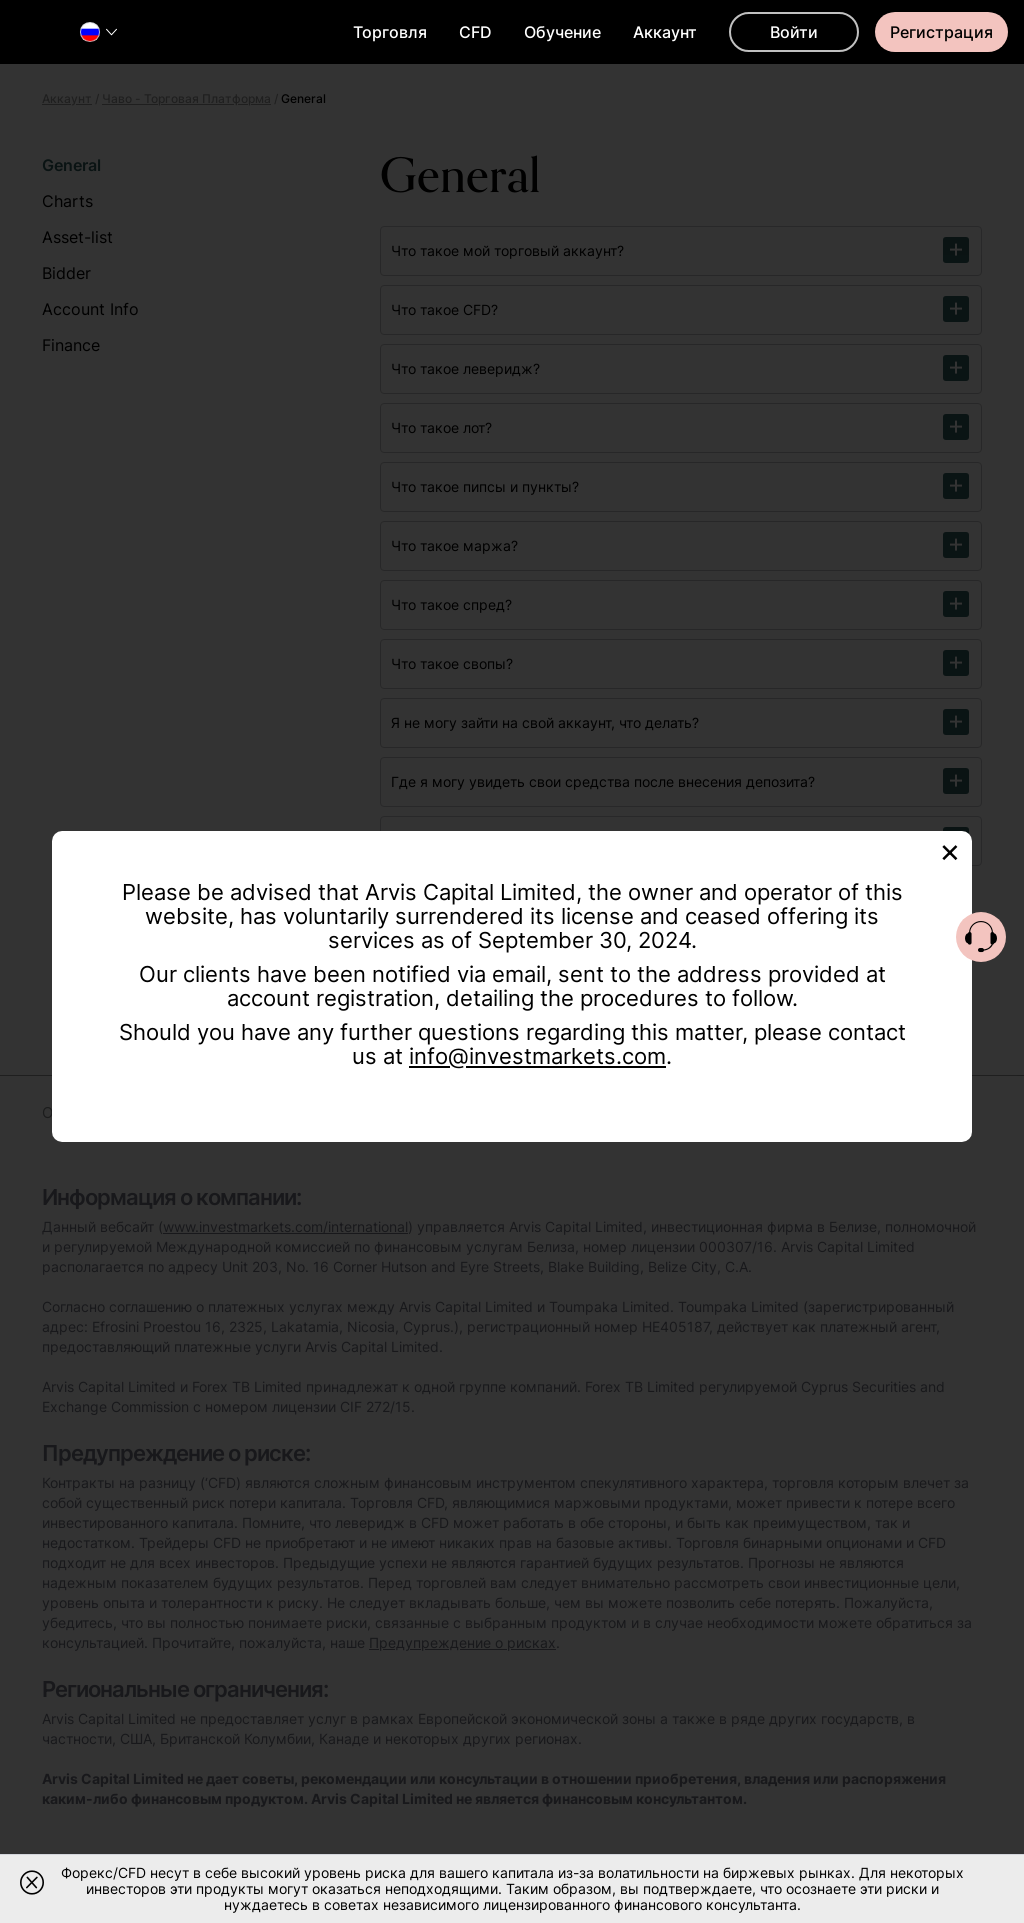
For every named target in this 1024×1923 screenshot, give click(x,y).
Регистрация (941, 32)
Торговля (390, 32)
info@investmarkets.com (537, 1056)
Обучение (562, 32)
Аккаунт (665, 32)
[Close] (950, 850)
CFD (475, 32)
